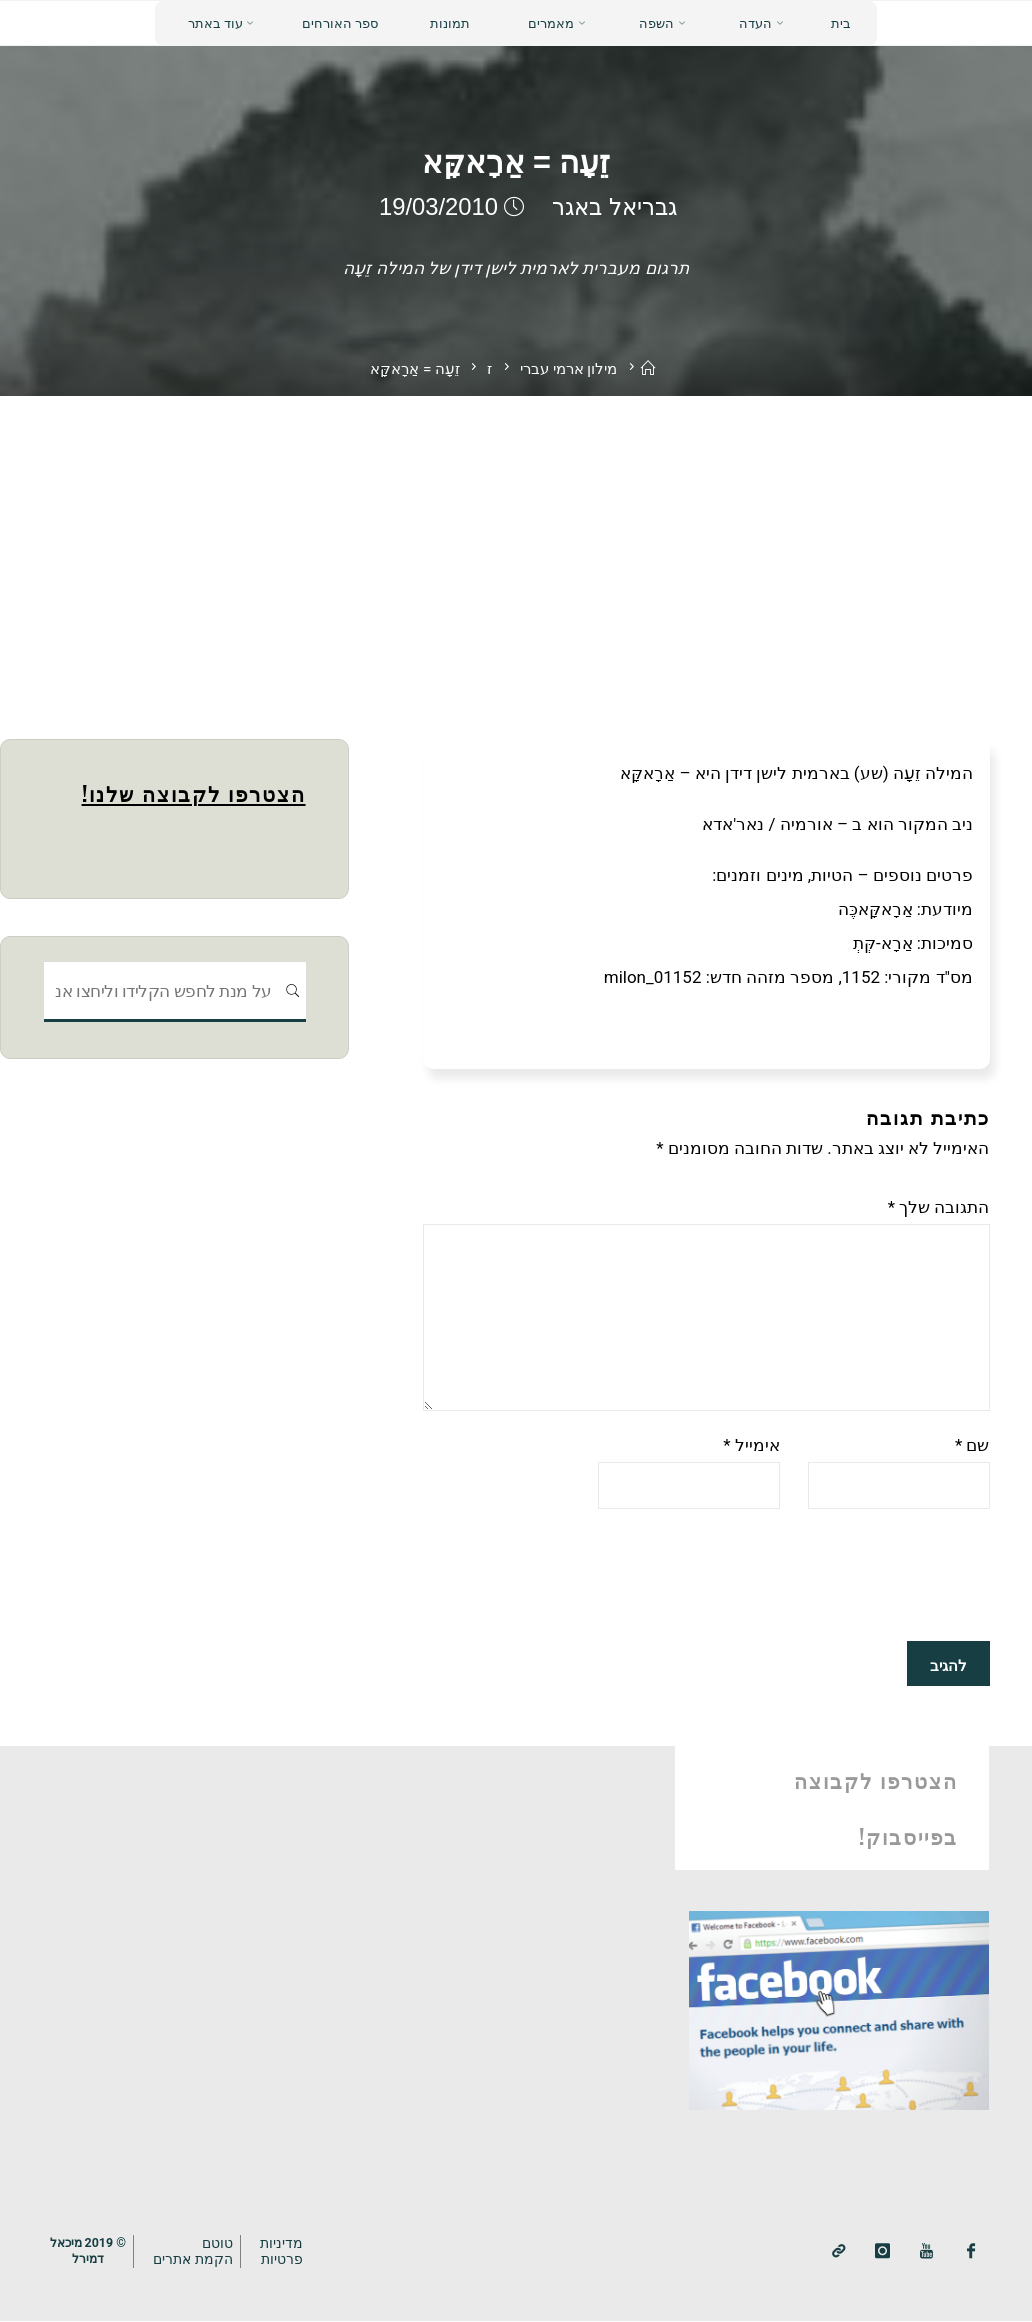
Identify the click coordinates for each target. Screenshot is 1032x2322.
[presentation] (838, 1576)
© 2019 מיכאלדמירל (90, 2250)
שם (972, 1446)
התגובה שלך (939, 1207)
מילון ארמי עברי (569, 369)
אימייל (751, 1446)
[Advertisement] (516, 546)
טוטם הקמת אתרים (198, 2250)
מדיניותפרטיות (286, 2250)
